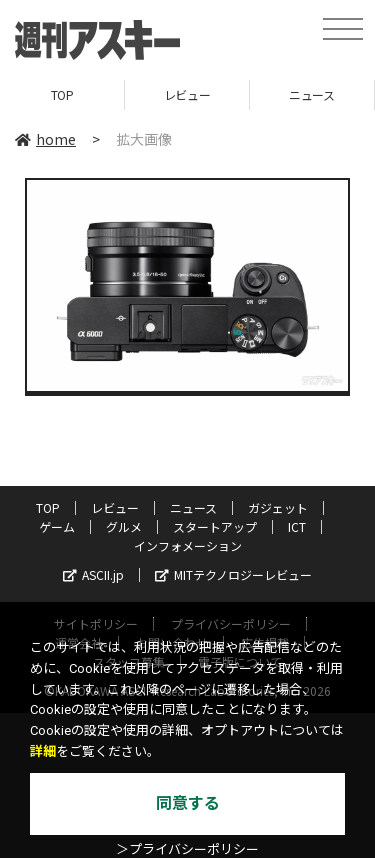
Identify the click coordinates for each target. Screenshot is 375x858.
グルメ (124, 526)
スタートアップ (215, 526)
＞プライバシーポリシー (187, 849)
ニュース (311, 94)
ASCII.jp (93, 574)
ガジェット (278, 507)
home (45, 139)
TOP (62, 94)
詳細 (43, 751)
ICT (297, 526)
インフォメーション (188, 545)
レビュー (187, 94)
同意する (188, 803)
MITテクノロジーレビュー (233, 574)
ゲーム (57, 526)
